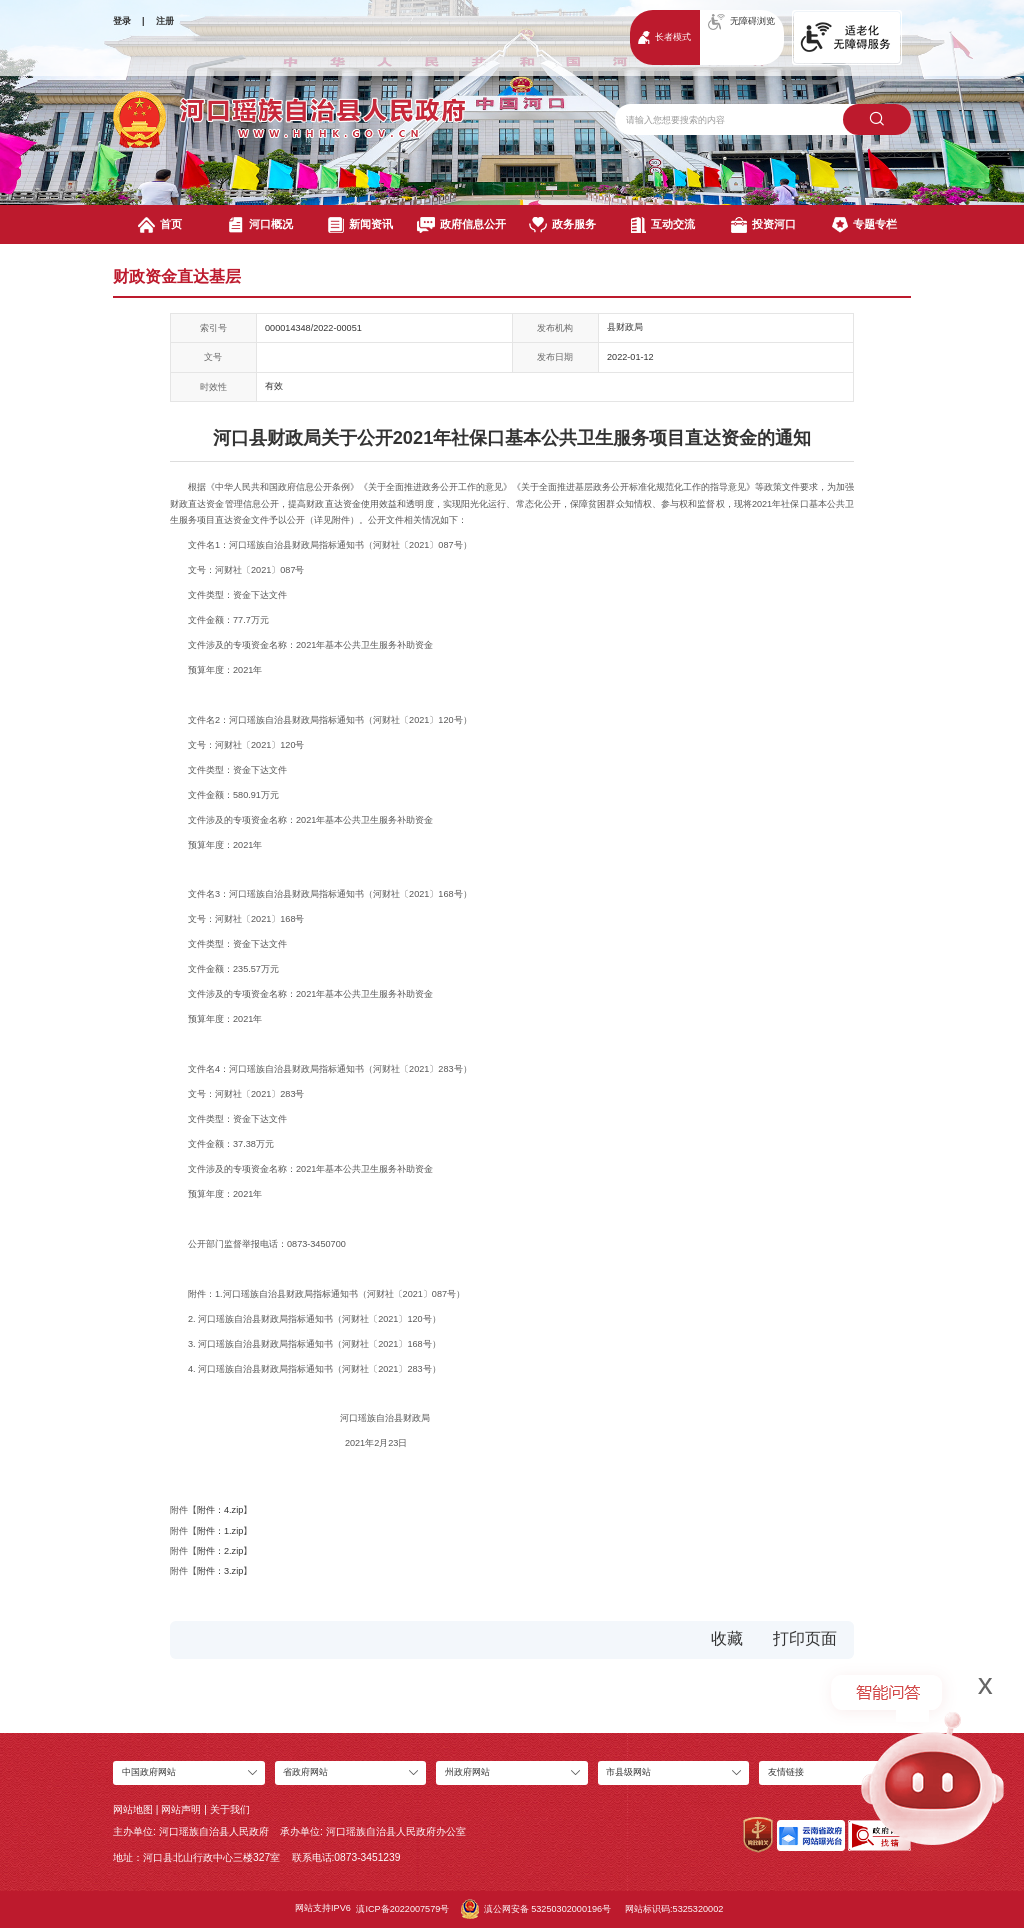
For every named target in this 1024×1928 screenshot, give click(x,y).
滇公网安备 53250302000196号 (536, 1909)
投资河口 (763, 225)
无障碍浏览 (741, 22)
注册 (165, 21)
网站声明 (181, 1809)
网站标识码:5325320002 (674, 1909)
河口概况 (260, 225)
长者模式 (664, 37)
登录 (122, 21)
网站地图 (133, 1809)
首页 (160, 225)
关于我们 (230, 1809)
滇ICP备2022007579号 (402, 1909)
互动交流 (663, 225)
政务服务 (562, 225)
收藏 (727, 1638)
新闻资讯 (360, 225)
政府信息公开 (461, 225)
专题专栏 (864, 225)
